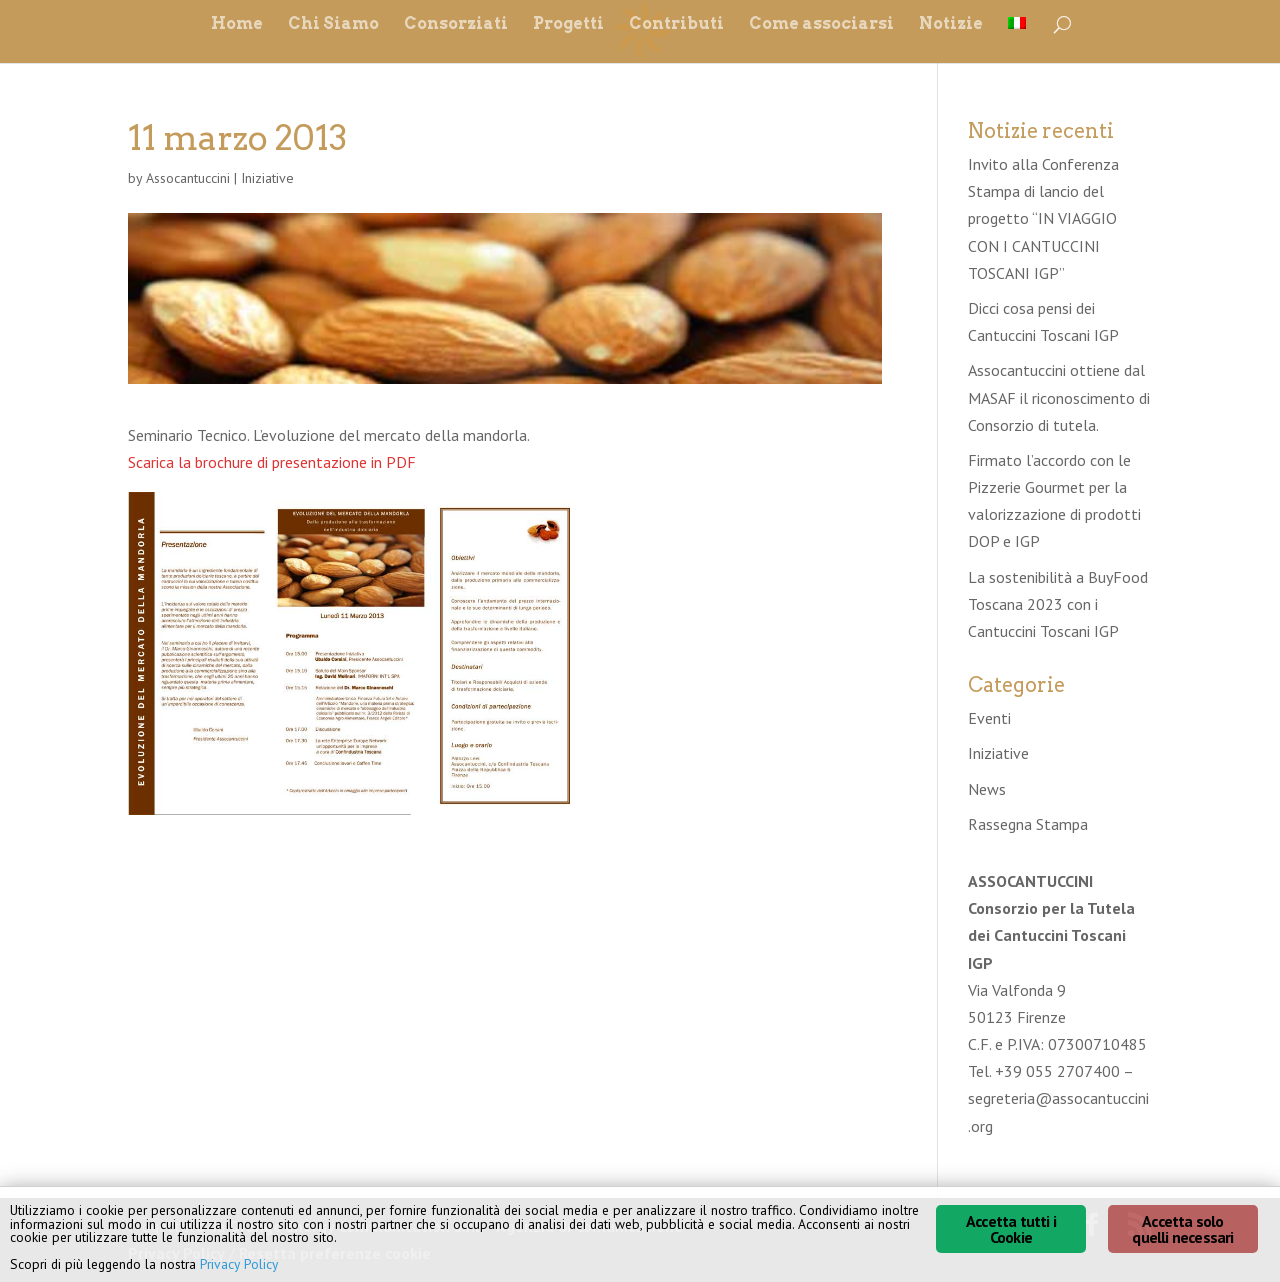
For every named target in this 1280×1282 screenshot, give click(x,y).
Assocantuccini (188, 178)
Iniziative (267, 178)
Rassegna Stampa (1028, 824)
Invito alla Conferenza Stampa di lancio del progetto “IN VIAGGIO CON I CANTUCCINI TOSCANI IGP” (1043, 218)
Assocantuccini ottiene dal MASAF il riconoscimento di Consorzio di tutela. (1059, 397)
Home (237, 25)
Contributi (676, 25)
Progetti (568, 25)
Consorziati (456, 25)
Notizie (951, 25)
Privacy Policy (239, 1264)
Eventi (989, 718)
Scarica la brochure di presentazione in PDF (272, 462)
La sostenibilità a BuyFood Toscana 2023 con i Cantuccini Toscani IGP (1058, 604)
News (987, 789)
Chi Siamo (333, 25)
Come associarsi (821, 25)
